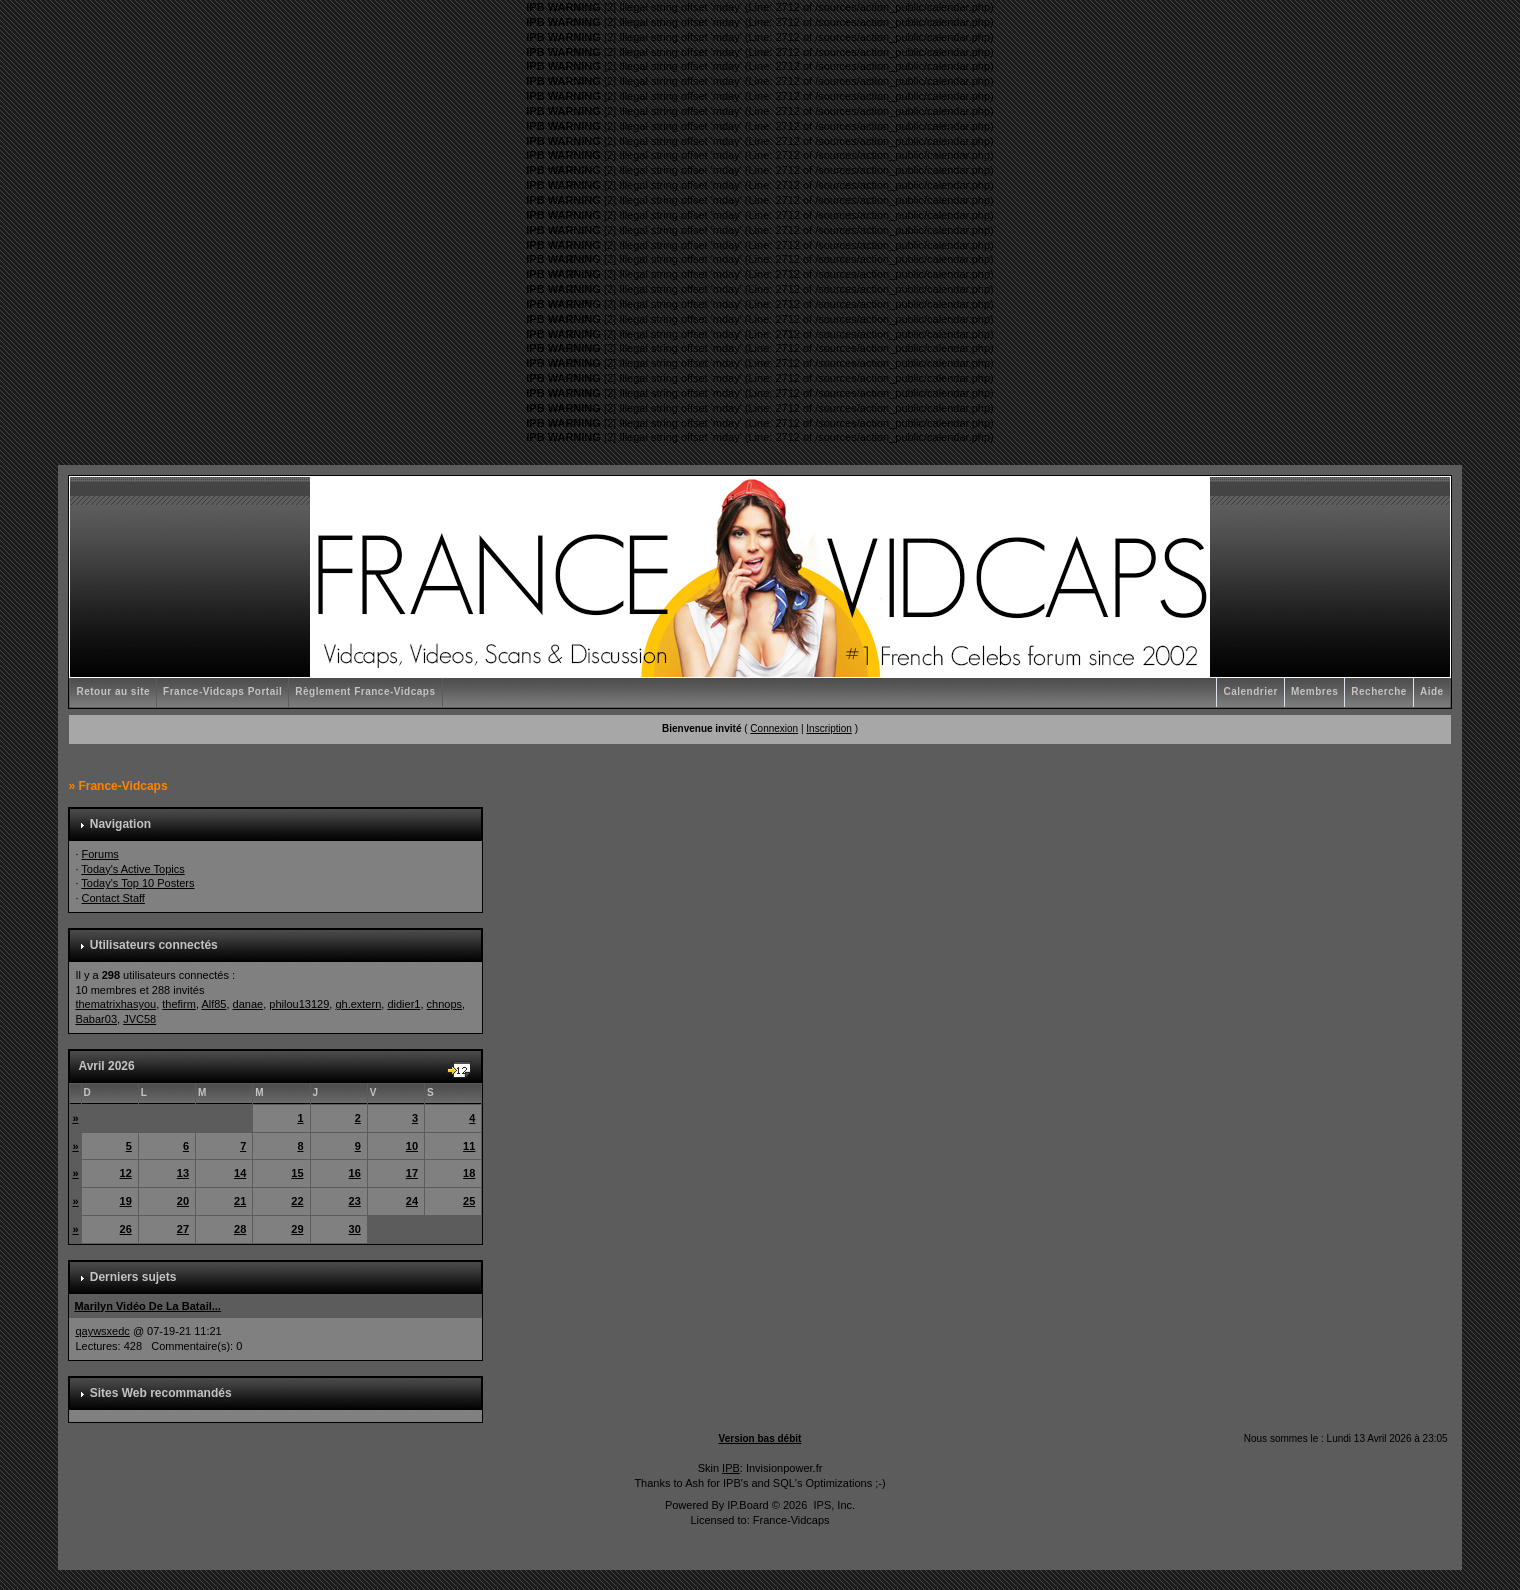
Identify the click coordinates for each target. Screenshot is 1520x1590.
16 (355, 1173)
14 (240, 1173)
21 (240, 1201)
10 (412, 1146)
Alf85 (213, 1004)
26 (126, 1229)
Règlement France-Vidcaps (365, 691)
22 (297, 1201)
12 (126, 1173)
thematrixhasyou (115, 1004)
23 (355, 1201)
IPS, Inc (832, 1505)
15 (297, 1173)
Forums (100, 854)
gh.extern (358, 1004)
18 (469, 1173)
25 (469, 1201)
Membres (1314, 691)
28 (240, 1229)
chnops (444, 1004)
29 (297, 1229)
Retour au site (113, 691)
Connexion (774, 728)
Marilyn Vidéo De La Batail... (147, 1306)
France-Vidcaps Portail (222, 691)
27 (183, 1229)
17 (412, 1173)
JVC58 (139, 1019)
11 (469, 1146)
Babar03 (96, 1019)
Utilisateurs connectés (154, 945)
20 (183, 1201)
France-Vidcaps (122, 786)
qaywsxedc (102, 1331)
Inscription (829, 728)
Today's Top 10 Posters (137, 883)
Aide (1432, 691)
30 (355, 1229)
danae (248, 1004)
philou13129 (299, 1004)
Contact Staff (113, 898)
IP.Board (747, 1505)
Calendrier (1250, 691)
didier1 (403, 1004)
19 (126, 1201)
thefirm (179, 1004)
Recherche (1379, 691)
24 (412, 1201)
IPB (731, 1468)
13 (183, 1173)
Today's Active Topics (132, 869)
